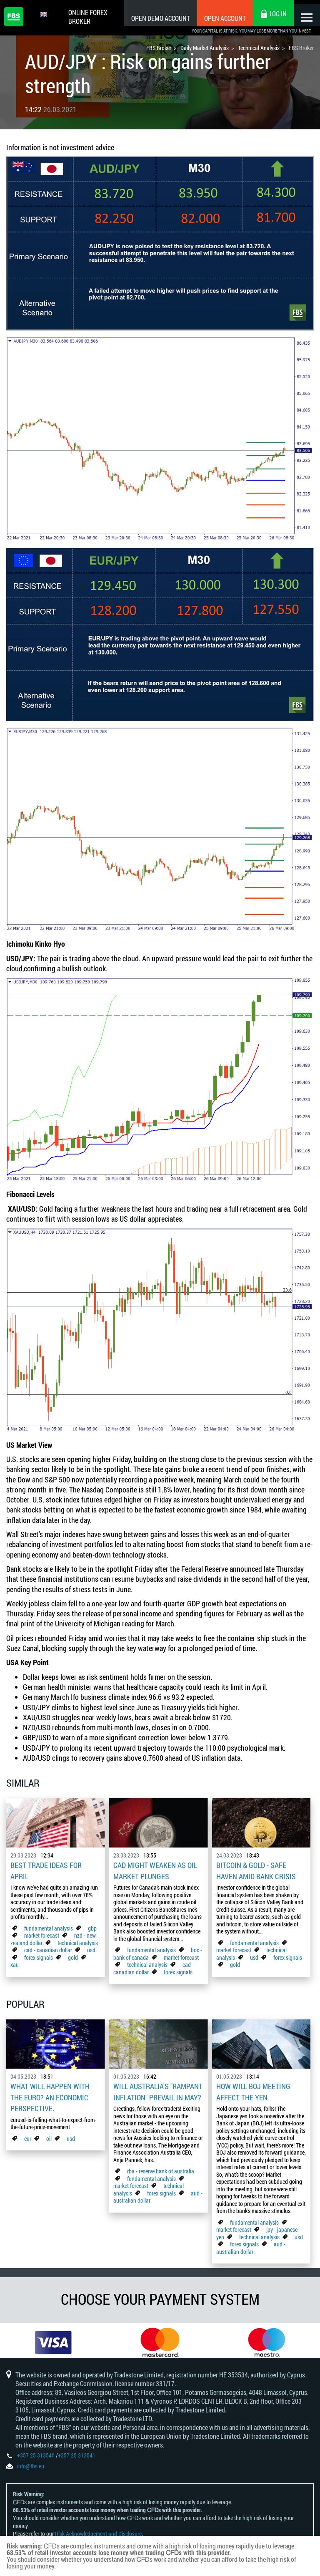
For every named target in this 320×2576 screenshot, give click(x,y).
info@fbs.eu (30, 2469)
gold (73, 1955)
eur (27, 2133)
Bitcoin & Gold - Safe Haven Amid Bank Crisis (256, 1870)
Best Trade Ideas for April (46, 1870)
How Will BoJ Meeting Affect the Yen (253, 2089)
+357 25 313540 (36, 2459)
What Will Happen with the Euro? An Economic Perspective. (50, 2094)
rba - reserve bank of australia (160, 2167)
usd (91, 1948)
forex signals (38, 1955)
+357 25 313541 (76, 2459)
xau (14, 1963)
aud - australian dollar (250, 2244)
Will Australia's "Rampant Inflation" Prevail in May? (157, 2089)
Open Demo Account (153, 18)
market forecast (41, 1934)
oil (49, 2133)
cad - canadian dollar (48, 1948)
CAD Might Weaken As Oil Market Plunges (155, 1870)
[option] (53, 2340)
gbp (92, 1926)
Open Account (218, 18)
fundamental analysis (48, 1926)
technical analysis (78, 1941)
